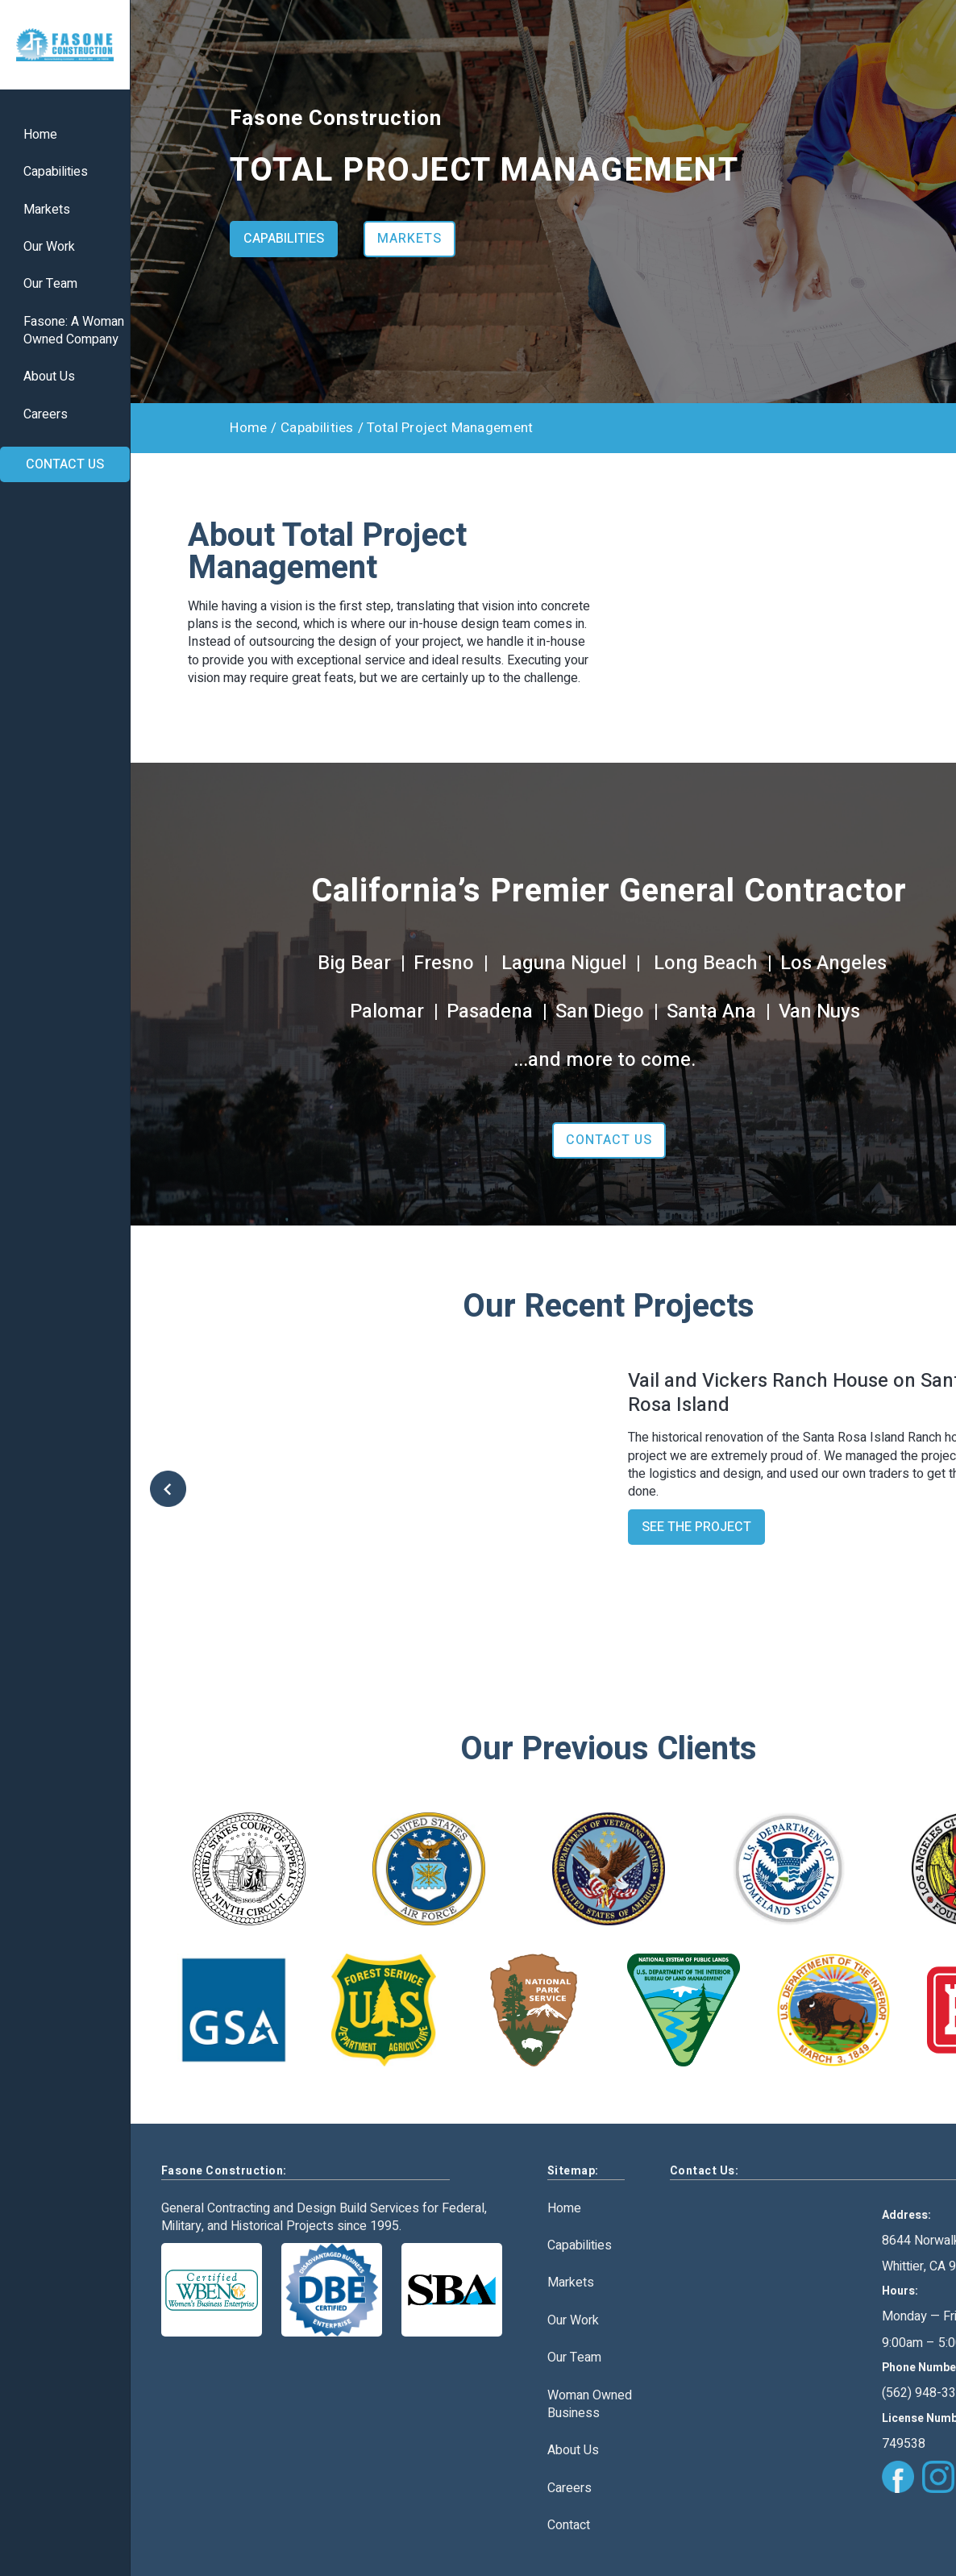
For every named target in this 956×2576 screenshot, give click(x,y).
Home (40, 135)
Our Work (49, 247)
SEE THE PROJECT (696, 1527)
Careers (45, 415)
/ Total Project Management (446, 428)
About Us (49, 377)
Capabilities (55, 172)
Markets (46, 210)
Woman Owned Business (589, 2405)
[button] (182, 1490)
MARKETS (409, 238)
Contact (568, 2525)
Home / (253, 428)
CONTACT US (65, 464)
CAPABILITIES (283, 238)
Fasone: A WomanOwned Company (73, 331)
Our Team (50, 284)
